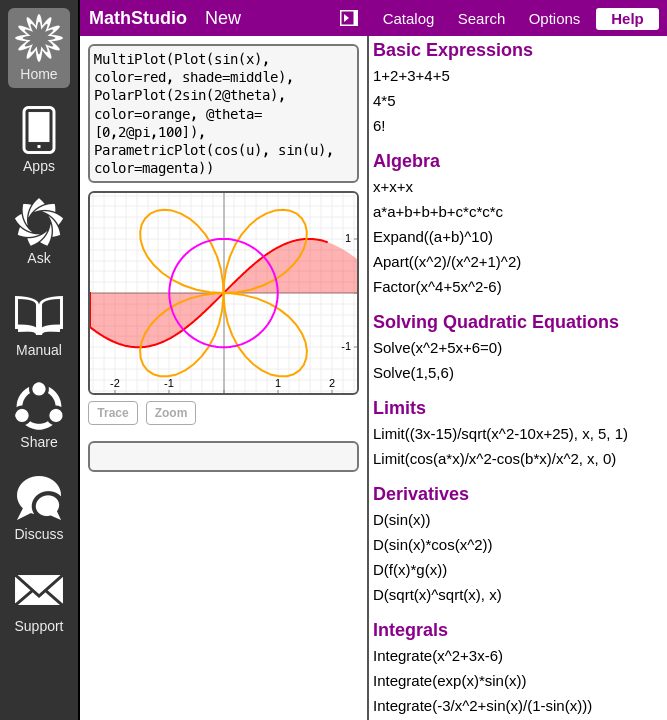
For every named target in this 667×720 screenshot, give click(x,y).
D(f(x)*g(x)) (410, 569)
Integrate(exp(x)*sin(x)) (449, 680)
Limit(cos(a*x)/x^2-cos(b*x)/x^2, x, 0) (494, 458)
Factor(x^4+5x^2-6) (437, 286)
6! (379, 125)
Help (627, 18)
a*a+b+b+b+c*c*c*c (438, 211)
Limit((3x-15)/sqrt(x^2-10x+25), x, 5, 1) (500, 433)
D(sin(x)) (402, 519)
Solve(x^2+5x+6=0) (437, 347)
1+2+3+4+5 (411, 75)
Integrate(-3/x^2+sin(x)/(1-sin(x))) (482, 705)
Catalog (409, 18)
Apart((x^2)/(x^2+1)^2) (447, 261)
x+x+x (393, 186)
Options (555, 18)
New (223, 18)
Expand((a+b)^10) (433, 236)
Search (482, 18)
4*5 (384, 100)
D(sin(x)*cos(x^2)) (433, 544)
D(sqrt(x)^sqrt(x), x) (437, 594)
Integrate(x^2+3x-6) (438, 655)
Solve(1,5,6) (413, 372)
